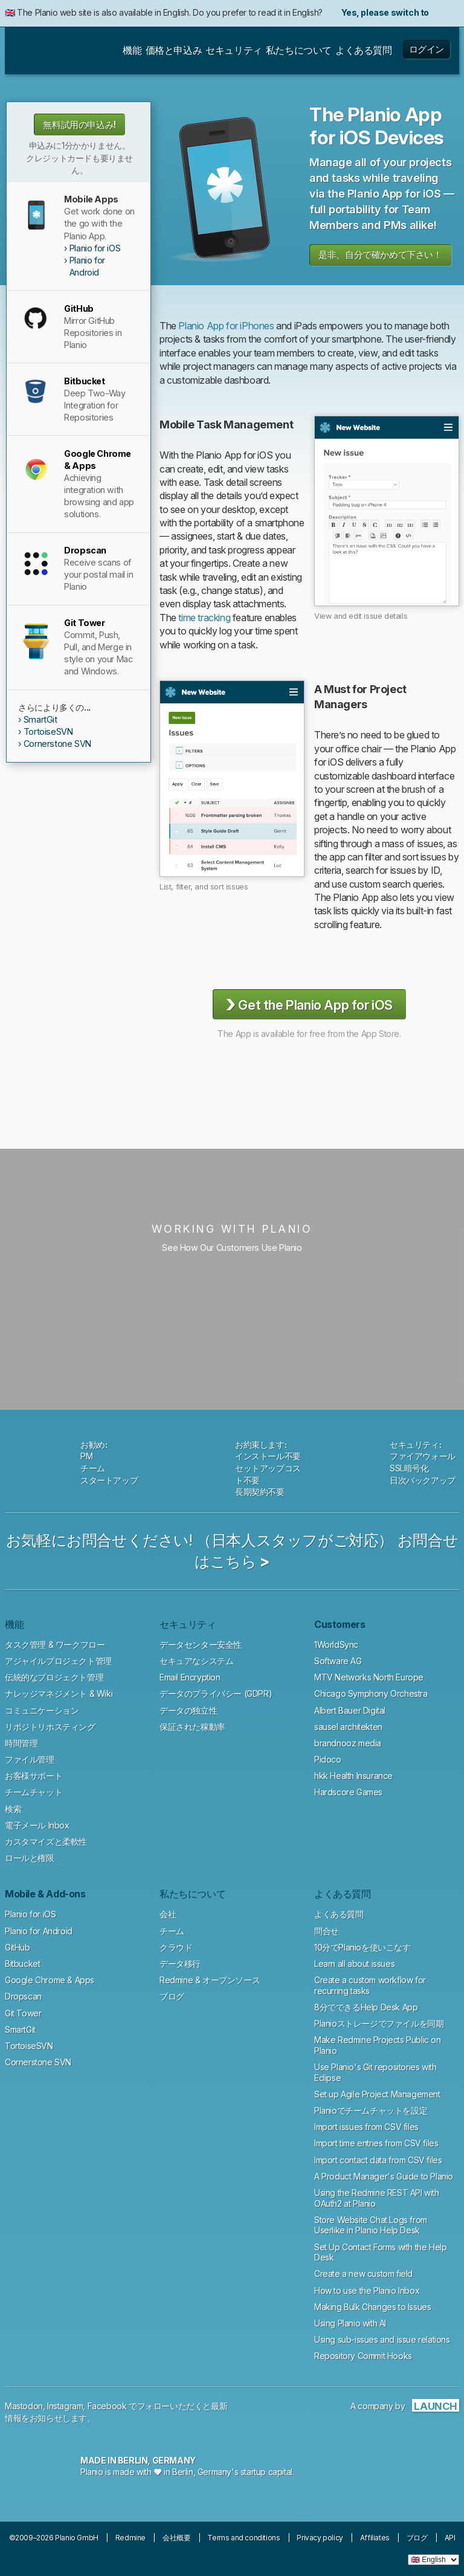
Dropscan (23, 1996)
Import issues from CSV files (366, 2127)
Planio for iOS (94, 248)
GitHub (17, 1947)
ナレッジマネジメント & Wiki (58, 1693)
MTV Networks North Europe (369, 1677)
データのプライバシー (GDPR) (216, 1693)
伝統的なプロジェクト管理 (54, 1677)
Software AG (338, 1661)
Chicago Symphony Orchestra (371, 1693)
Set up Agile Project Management (377, 2094)
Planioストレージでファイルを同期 (378, 2023)
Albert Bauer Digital (349, 1710)
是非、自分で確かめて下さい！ (380, 254)
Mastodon (24, 2406)
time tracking (204, 618)
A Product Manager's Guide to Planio (383, 2176)
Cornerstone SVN (57, 743)
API (450, 2537)
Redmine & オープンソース (210, 1980)
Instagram (65, 2406)
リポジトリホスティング (50, 1727)
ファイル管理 (29, 1759)
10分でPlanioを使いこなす (362, 1947)
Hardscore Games (348, 1792)
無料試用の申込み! (79, 125)
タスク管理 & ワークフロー (55, 1644)
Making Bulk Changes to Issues (372, 2307)
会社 (168, 1914)
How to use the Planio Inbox (366, 2290)
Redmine (130, 2537)
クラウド (176, 1947)
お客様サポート (33, 1776)
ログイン (426, 49)
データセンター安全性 (201, 1644)
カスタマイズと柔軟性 (46, 1841)
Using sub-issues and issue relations (382, 2339)
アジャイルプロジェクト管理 (58, 1661)
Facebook (107, 2406)
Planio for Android (87, 266)
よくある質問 (339, 1914)
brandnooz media (347, 1743)
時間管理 (21, 1743)
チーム (172, 1931)
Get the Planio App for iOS (309, 1004)
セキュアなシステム (196, 1661)
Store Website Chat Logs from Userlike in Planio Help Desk (370, 2225)
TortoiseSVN (48, 731)
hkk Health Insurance (353, 1776)
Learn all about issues (354, 1963)
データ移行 (180, 1963)
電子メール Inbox (37, 1825)
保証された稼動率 (192, 1727)
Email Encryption (190, 1677)
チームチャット (33, 1792)
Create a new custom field (363, 2273)
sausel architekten (348, 1727)
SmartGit (40, 719)
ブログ (172, 1996)
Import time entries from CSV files (376, 2143)
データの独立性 (188, 1710)
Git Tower (23, 2013)
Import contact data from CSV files (378, 2160)
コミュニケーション (42, 1710)
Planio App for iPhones (226, 326)
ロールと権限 (29, 1858)
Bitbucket (22, 1963)
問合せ (326, 1931)
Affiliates (375, 2537)
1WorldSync (336, 1644)
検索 (13, 1809)
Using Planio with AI (350, 2323)
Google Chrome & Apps (49, 1980)
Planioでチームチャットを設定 (370, 2110)
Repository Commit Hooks (363, 2356)
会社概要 (176, 2537)
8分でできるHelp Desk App (365, 2007)
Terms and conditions (243, 2537)
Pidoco (327, 1759)
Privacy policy (320, 2537)
